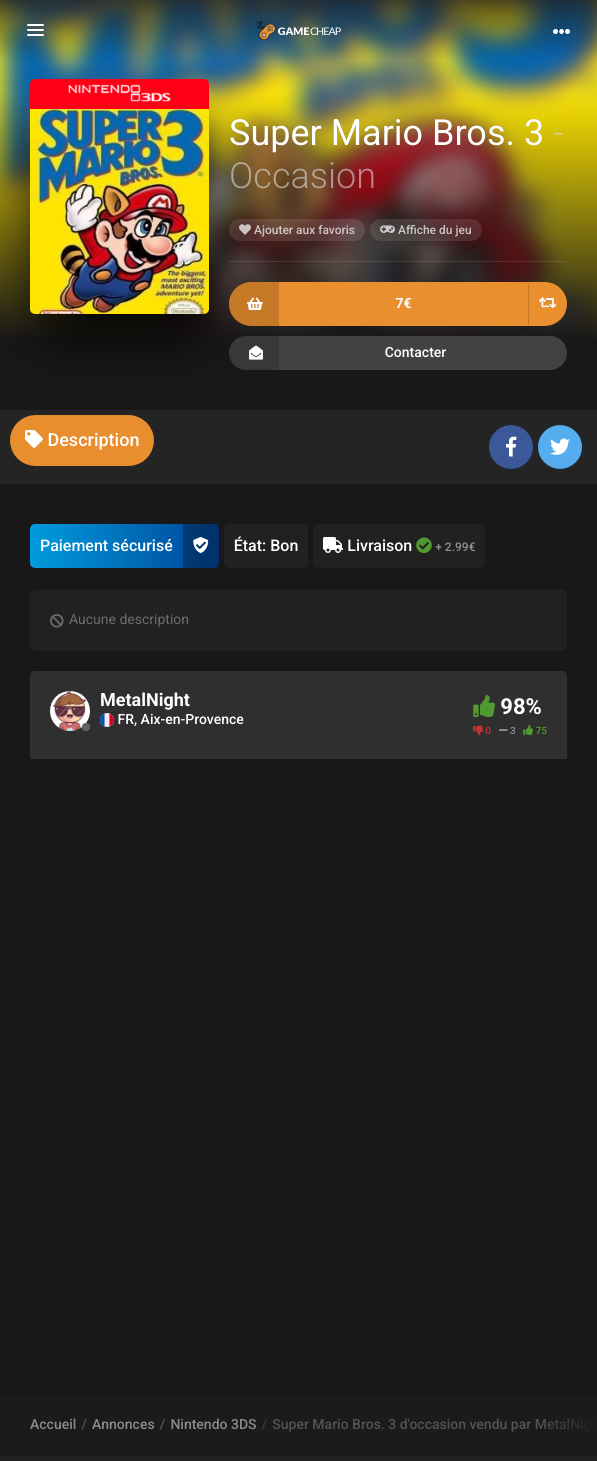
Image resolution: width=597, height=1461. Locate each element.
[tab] (82, 440)
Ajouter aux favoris (297, 230)
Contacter (398, 353)
